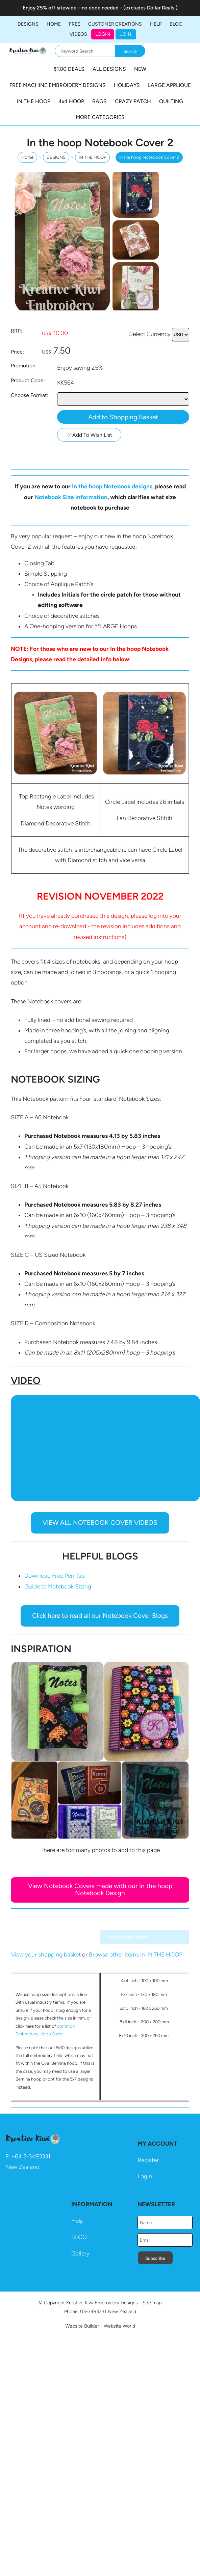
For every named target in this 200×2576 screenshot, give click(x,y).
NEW (140, 69)
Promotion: (24, 365)
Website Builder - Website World (100, 2326)
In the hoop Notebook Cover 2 (149, 157)
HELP (155, 24)
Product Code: (28, 380)
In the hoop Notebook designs (112, 486)
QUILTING (171, 101)
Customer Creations (115, 24)
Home (54, 24)
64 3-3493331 (32, 2156)
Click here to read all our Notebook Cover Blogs (100, 1615)
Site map (152, 2303)
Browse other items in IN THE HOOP (135, 1954)
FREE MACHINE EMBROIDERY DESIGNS (57, 85)
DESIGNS (28, 24)
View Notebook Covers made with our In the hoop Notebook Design (100, 1889)
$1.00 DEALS (69, 69)
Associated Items (127, 1937)
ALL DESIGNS (109, 69)
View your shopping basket (46, 1954)
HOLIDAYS (127, 85)
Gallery (80, 2253)
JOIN (125, 34)
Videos (78, 34)
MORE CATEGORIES (100, 117)
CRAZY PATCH (133, 101)
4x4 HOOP (71, 101)
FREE (74, 24)
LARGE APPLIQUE (169, 85)
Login (102, 34)
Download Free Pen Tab (54, 1575)
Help (77, 2220)
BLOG (176, 24)
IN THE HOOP (33, 101)
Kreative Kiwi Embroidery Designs (102, 2303)
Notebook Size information (70, 497)
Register (148, 2160)
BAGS (99, 101)
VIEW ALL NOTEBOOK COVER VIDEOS (100, 1522)
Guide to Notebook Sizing (57, 1586)
